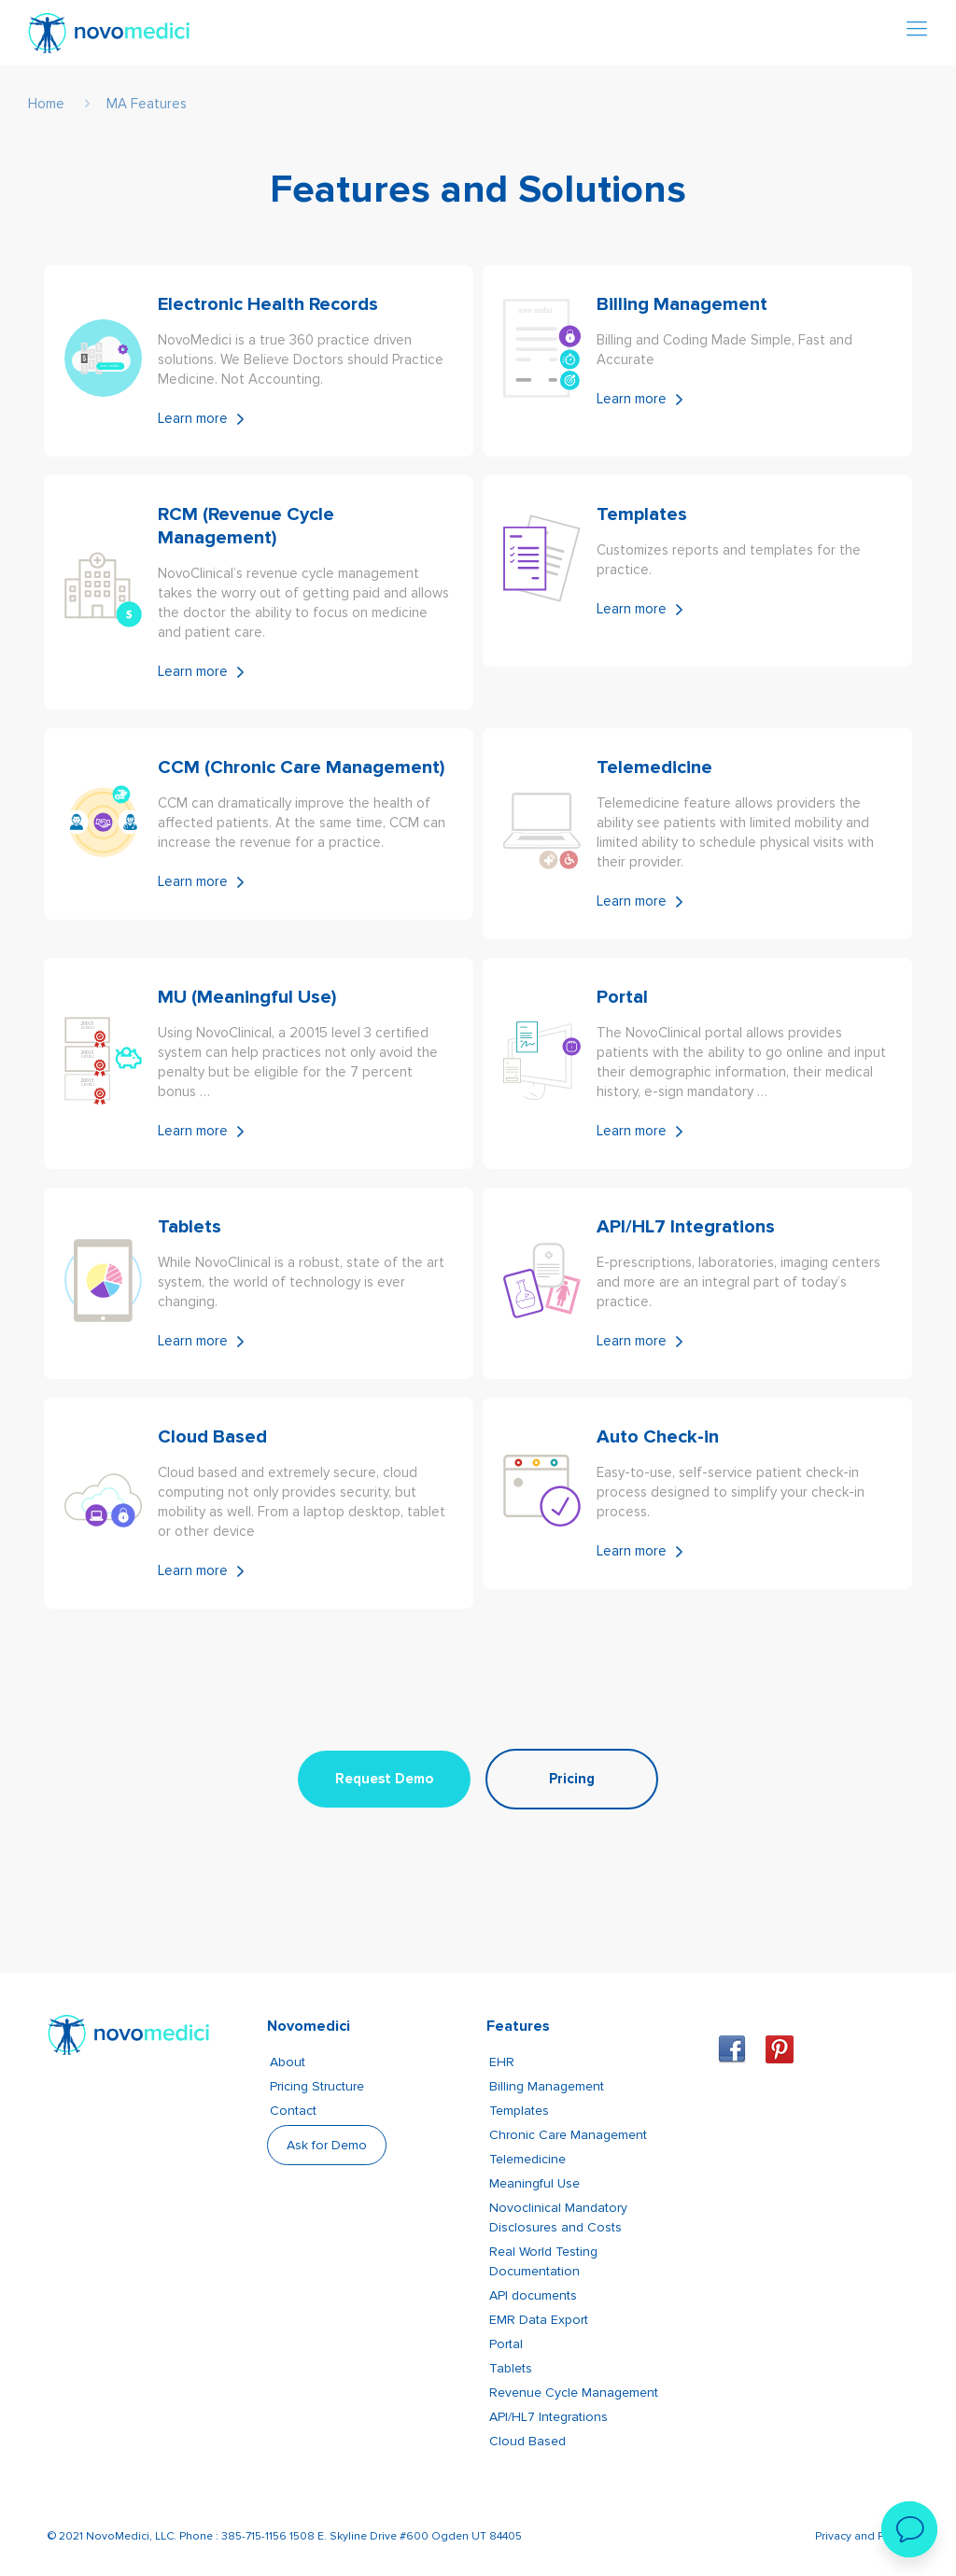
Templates (519, 2111)
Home (46, 103)
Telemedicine (527, 2159)
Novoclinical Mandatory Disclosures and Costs (558, 2217)
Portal (506, 2344)
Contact (293, 2111)
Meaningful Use (534, 2183)
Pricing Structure (317, 2086)
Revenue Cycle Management (573, 2392)
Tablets (510, 2368)
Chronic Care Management (568, 2135)
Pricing (572, 1778)
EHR (501, 2062)
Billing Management (546, 2086)
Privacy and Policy (861, 2536)
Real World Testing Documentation (543, 2261)
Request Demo (384, 1778)
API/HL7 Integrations (548, 2417)
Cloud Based (527, 2441)
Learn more (193, 418)
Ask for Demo (327, 2145)
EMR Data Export (538, 2320)
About (287, 2062)
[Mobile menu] (917, 30)
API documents (533, 2295)
